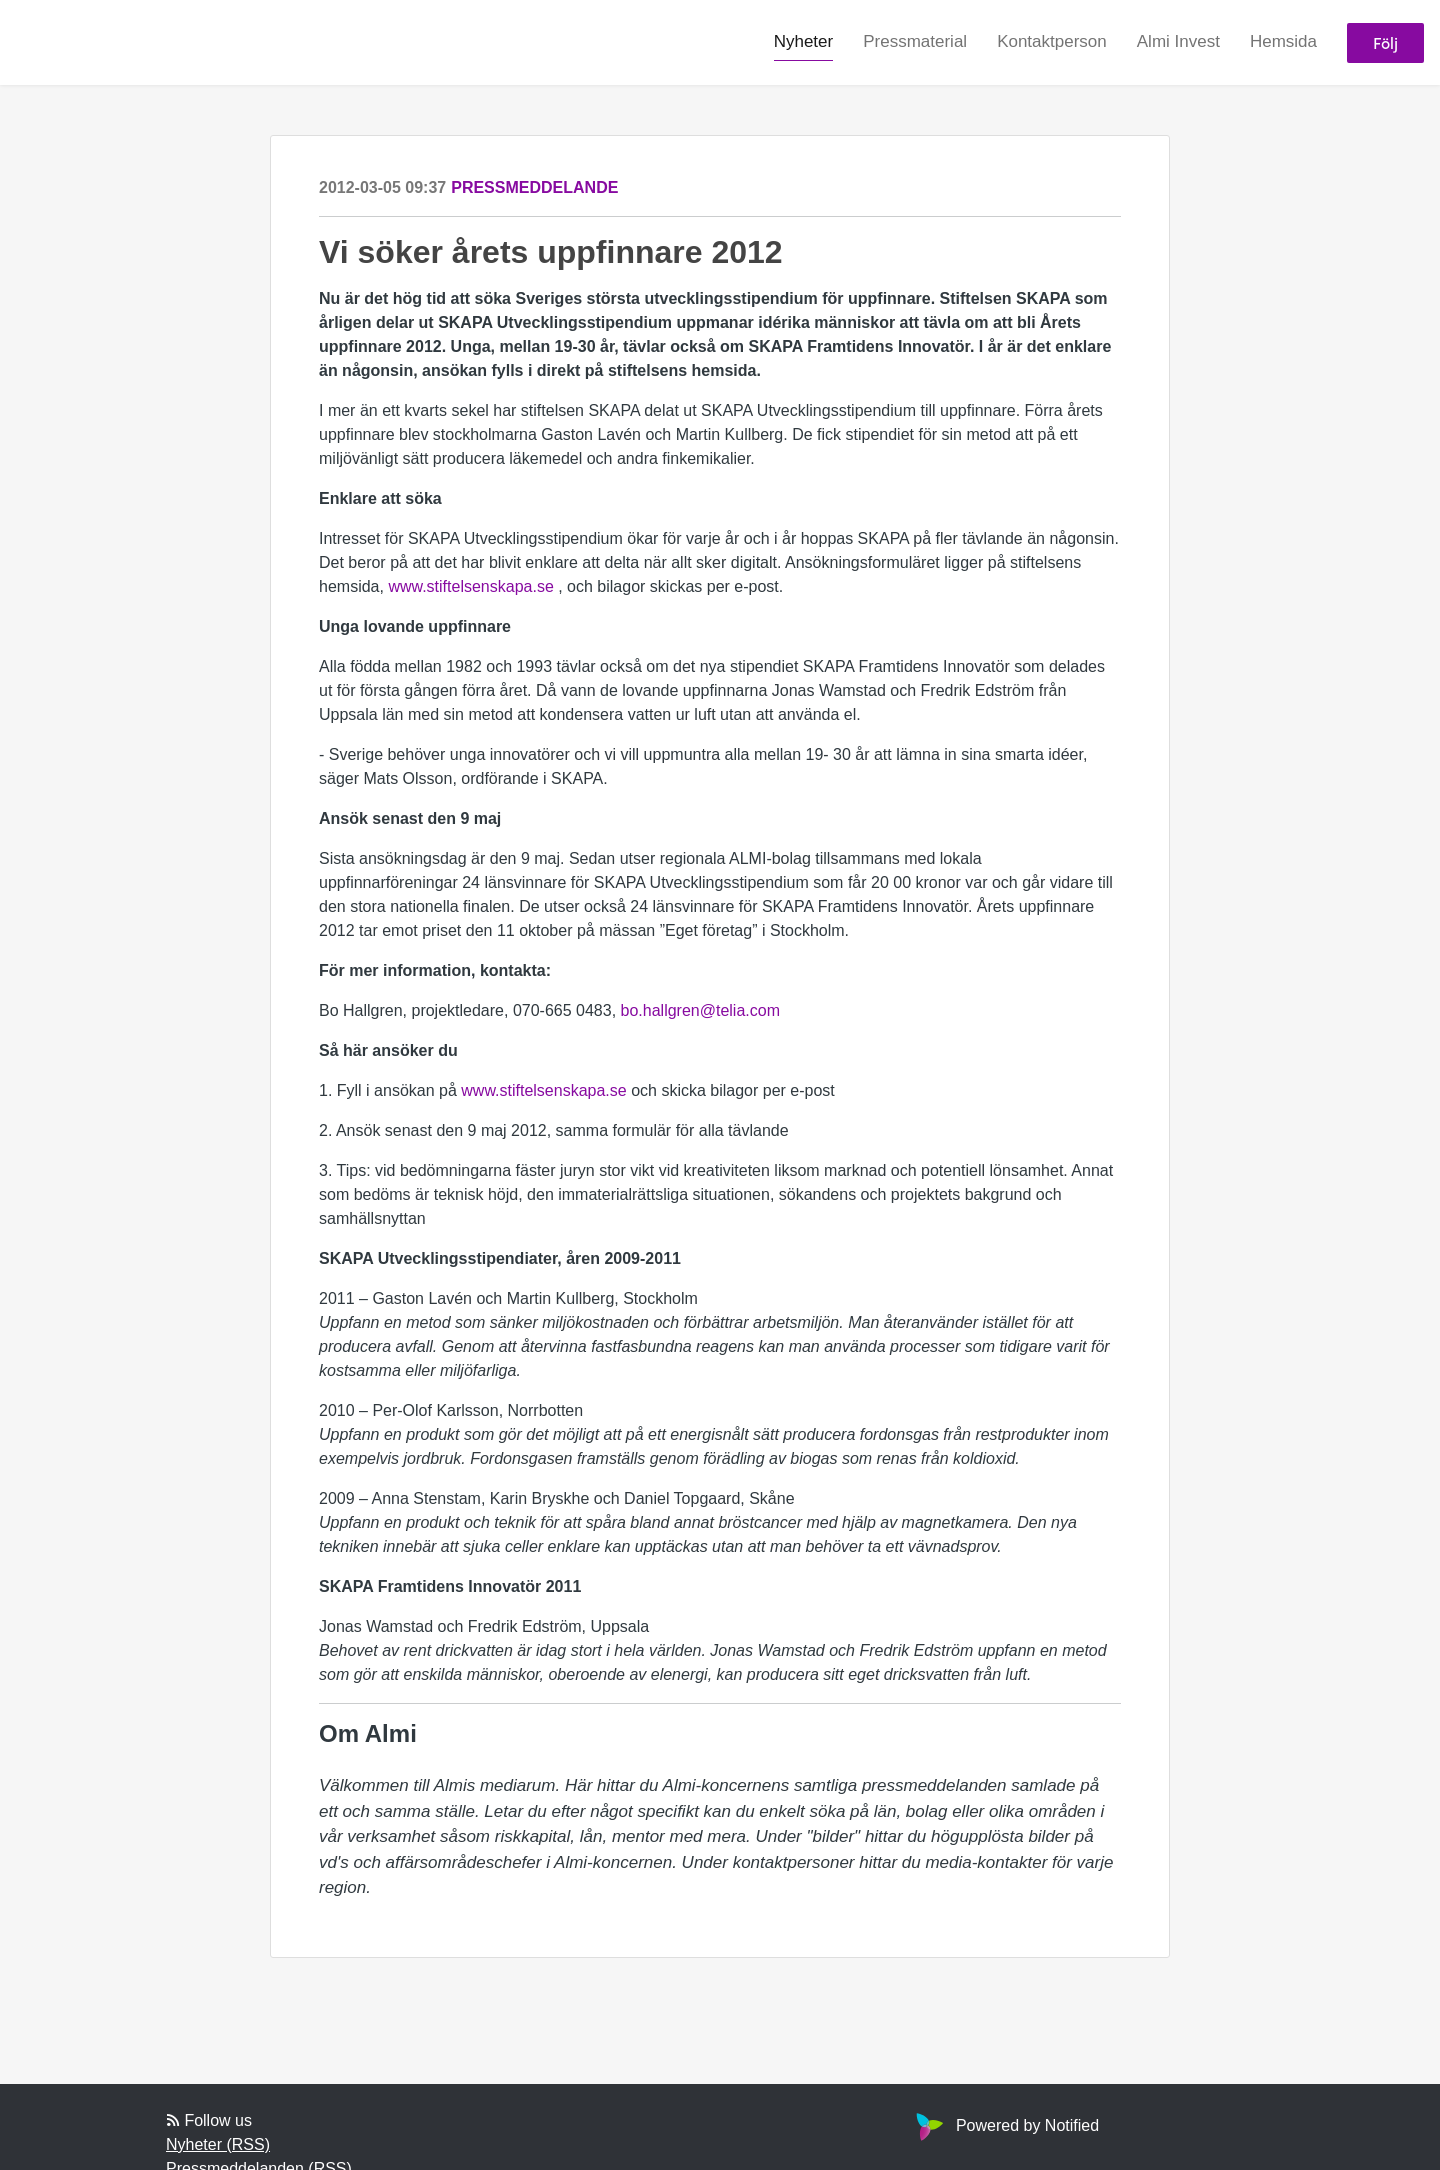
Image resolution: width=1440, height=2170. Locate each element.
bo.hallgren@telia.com (700, 1010)
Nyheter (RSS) (218, 2144)
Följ (1385, 42)
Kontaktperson (1052, 41)
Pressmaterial (915, 41)
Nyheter (804, 41)
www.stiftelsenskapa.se (470, 586)
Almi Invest (1178, 41)
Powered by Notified (1005, 2125)
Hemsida (1283, 41)
